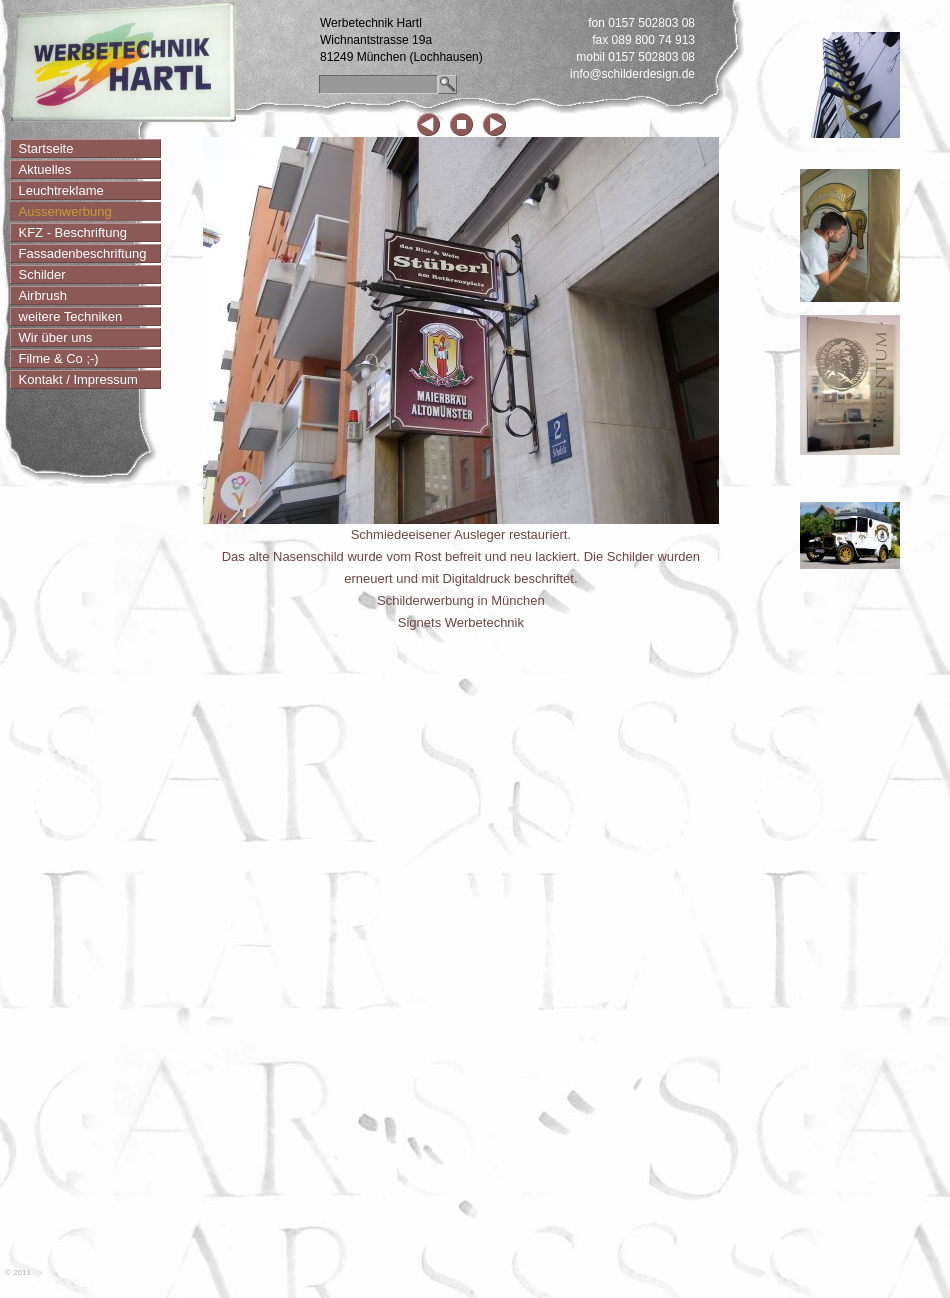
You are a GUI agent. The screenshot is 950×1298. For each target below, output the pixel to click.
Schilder (42, 274)
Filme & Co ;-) (59, 358)
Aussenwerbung (65, 211)
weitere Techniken (71, 316)
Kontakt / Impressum (78, 379)
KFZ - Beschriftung (73, 232)
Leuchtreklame (61, 190)
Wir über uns (56, 337)
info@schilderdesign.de (632, 74)
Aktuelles (45, 169)
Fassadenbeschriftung (83, 253)
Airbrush (43, 295)
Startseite (46, 148)
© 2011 (18, 1272)
